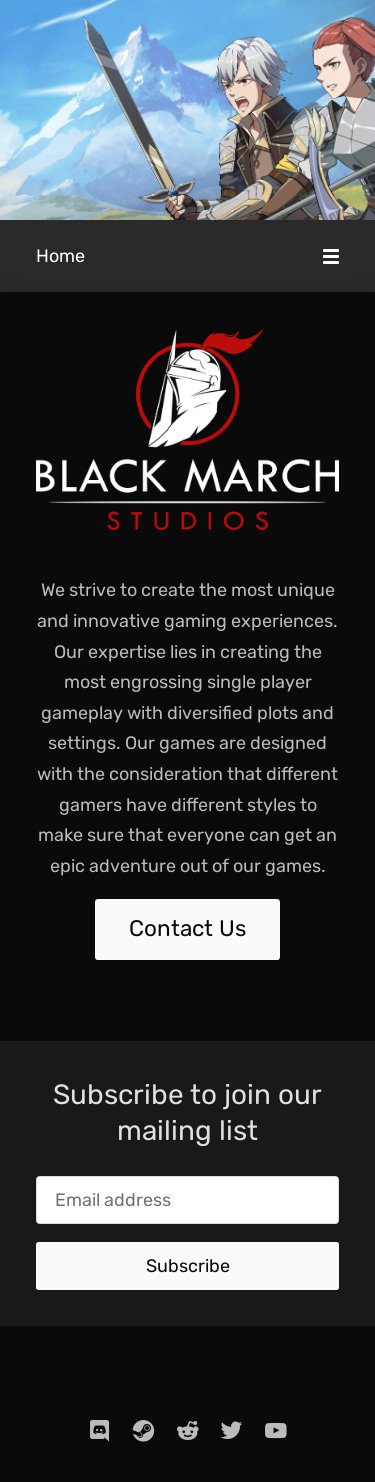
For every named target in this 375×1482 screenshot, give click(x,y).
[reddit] (188, 1430)
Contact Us (187, 928)
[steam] (144, 1430)
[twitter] (232, 1430)
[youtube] (276, 1430)
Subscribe (188, 1266)
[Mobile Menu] (331, 256)
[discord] (100, 1430)
